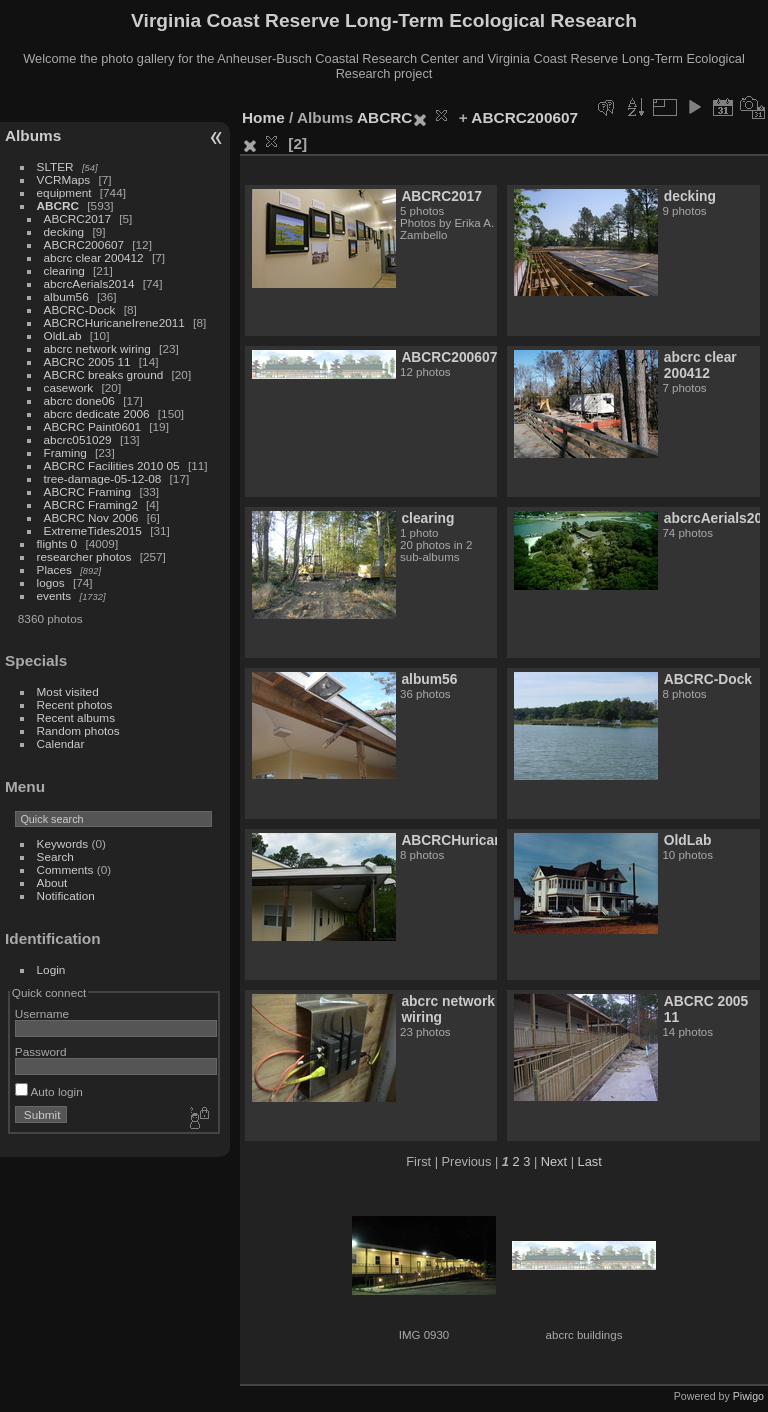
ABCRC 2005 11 (87, 361)
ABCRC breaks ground (104, 374)
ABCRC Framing (88, 491)
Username (42, 1013)
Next (554, 1161)
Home (263, 117)
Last (590, 1161)
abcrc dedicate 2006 (97, 413)
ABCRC (58, 205)
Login (51, 969)
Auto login (49, 1091)
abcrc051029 (78, 439)
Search (55, 856)
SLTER (55, 166)
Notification (66, 895)
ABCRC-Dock (80, 309)
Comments (65, 869)
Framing (65, 452)
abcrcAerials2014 (89, 283)
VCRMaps (64, 179)
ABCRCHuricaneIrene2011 (114, 322)
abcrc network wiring (97, 348)
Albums (33, 135)
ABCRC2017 (77, 218)
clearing (64, 270)
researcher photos (84, 556)
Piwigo (748, 1396)
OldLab (63, 335)
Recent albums (76, 717)
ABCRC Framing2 (91, 504)
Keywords (63, 843)
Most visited (68, 691)
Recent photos (75, 704)
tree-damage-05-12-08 (103, 478)
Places (54, 569)
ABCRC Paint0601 (92, 426)
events (54, 595)
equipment (64, 192)
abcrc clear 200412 (94, 257)
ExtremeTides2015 (93, 530)
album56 (66, 296)
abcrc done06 (79, 400)
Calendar (61, 743)
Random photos (78, 730)
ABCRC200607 (84, 244)
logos (51, 582)
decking (64, 231)
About (52, 882)
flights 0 (57, 543)
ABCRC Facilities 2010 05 (112, 465)
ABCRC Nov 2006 (91, 517)
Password (41, 1051)
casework (69, 387)
